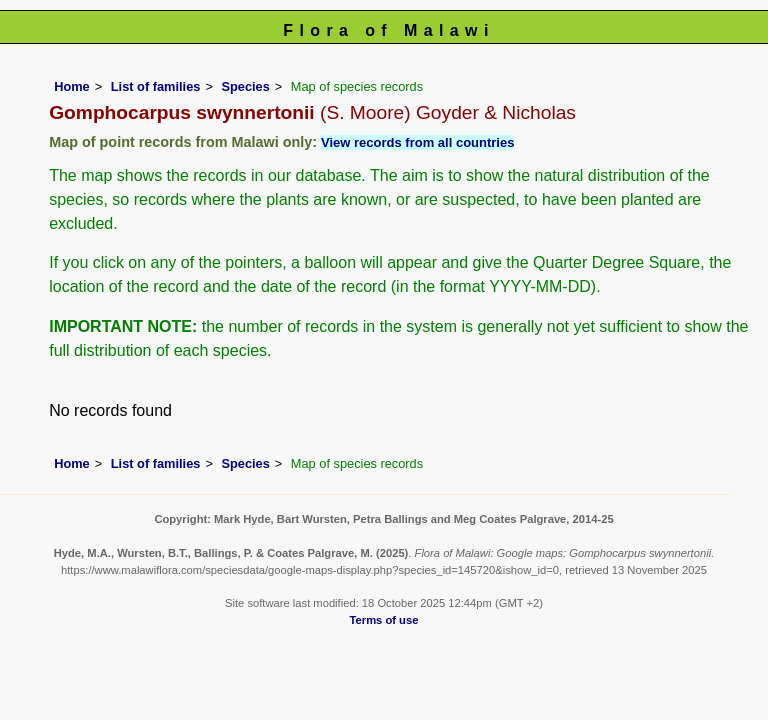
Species (245, 86)
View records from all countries (417, 142)
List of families (156, 86)
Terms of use (384, 620)
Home (72, 86)
